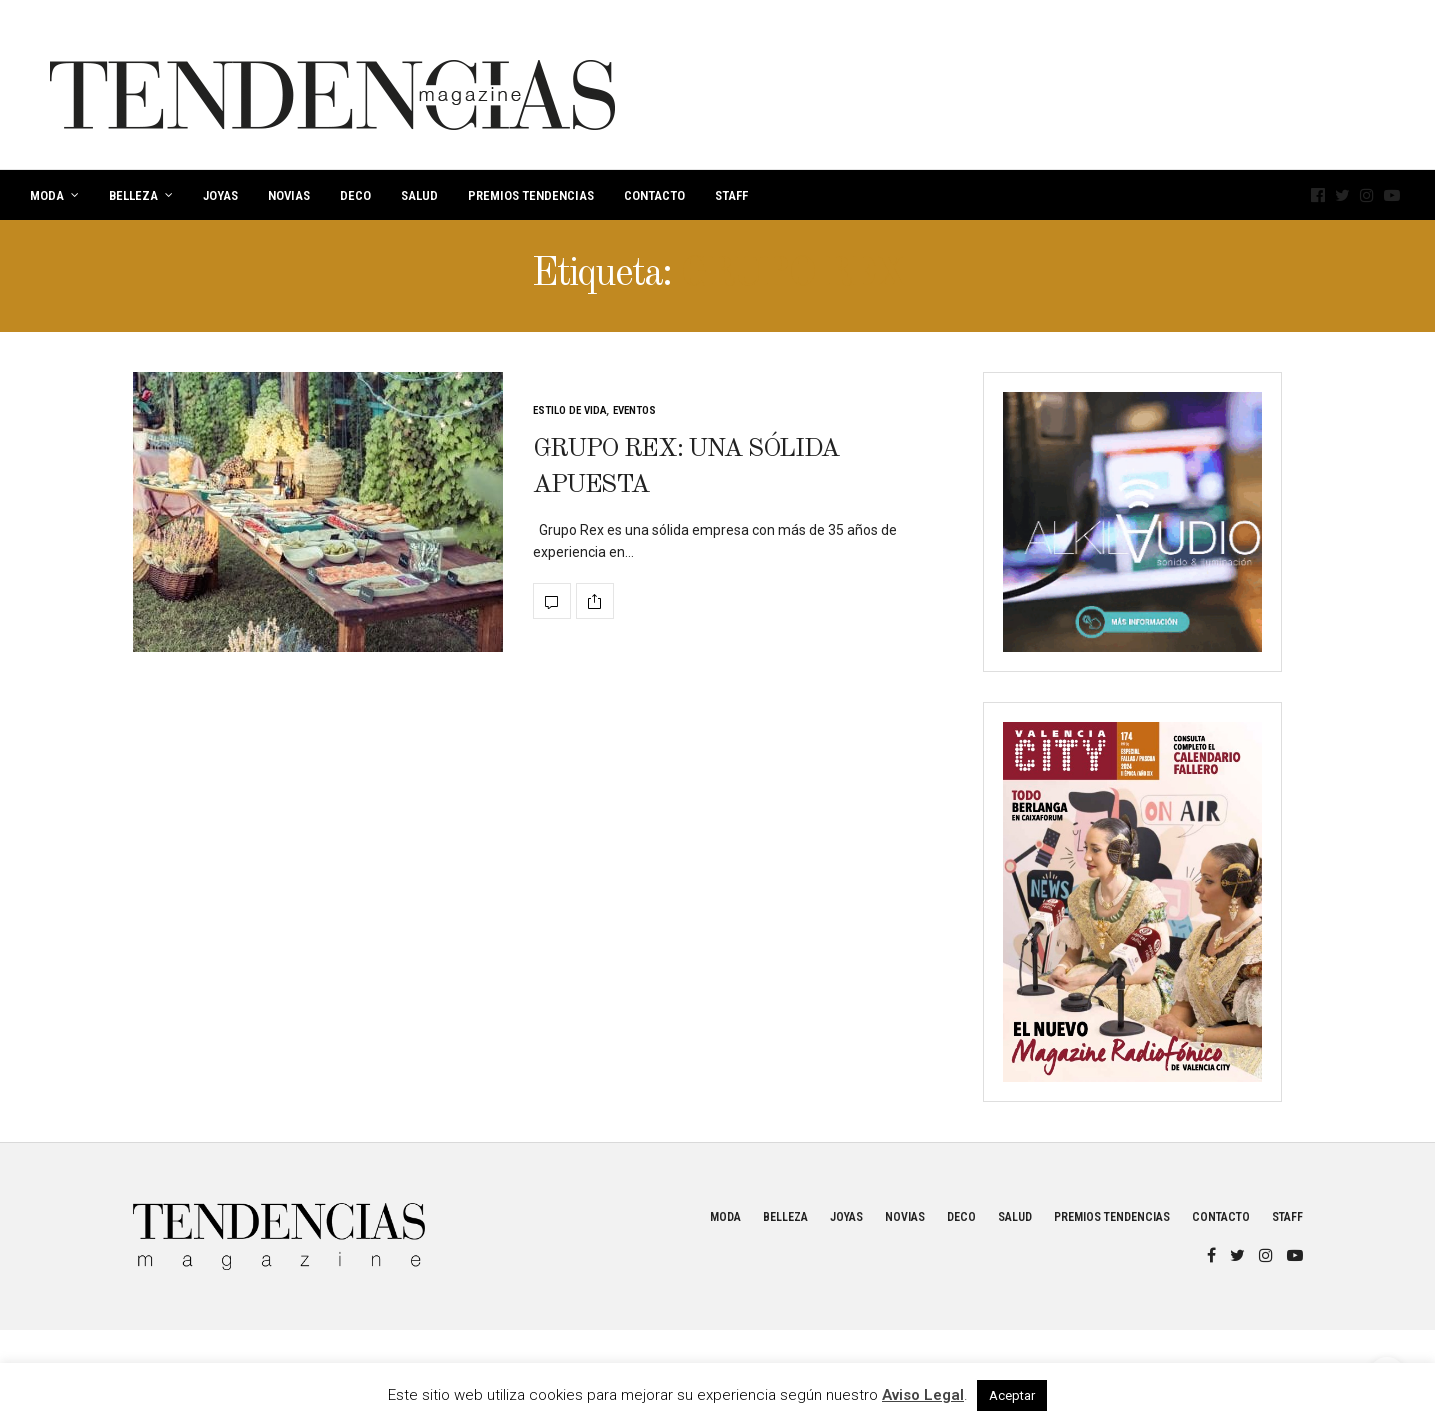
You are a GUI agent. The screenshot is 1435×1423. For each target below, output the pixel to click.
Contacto (654, 195)
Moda (47, 195)
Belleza (133, 195)
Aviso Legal (923, 1395)
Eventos (634, 410)
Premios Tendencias (531, 195)
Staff (731, 195)
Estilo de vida (570, 410)
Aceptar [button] (1012, 1395)
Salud (419, 195)
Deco (355, 195)
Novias (289, 195)
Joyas (220, 195)
